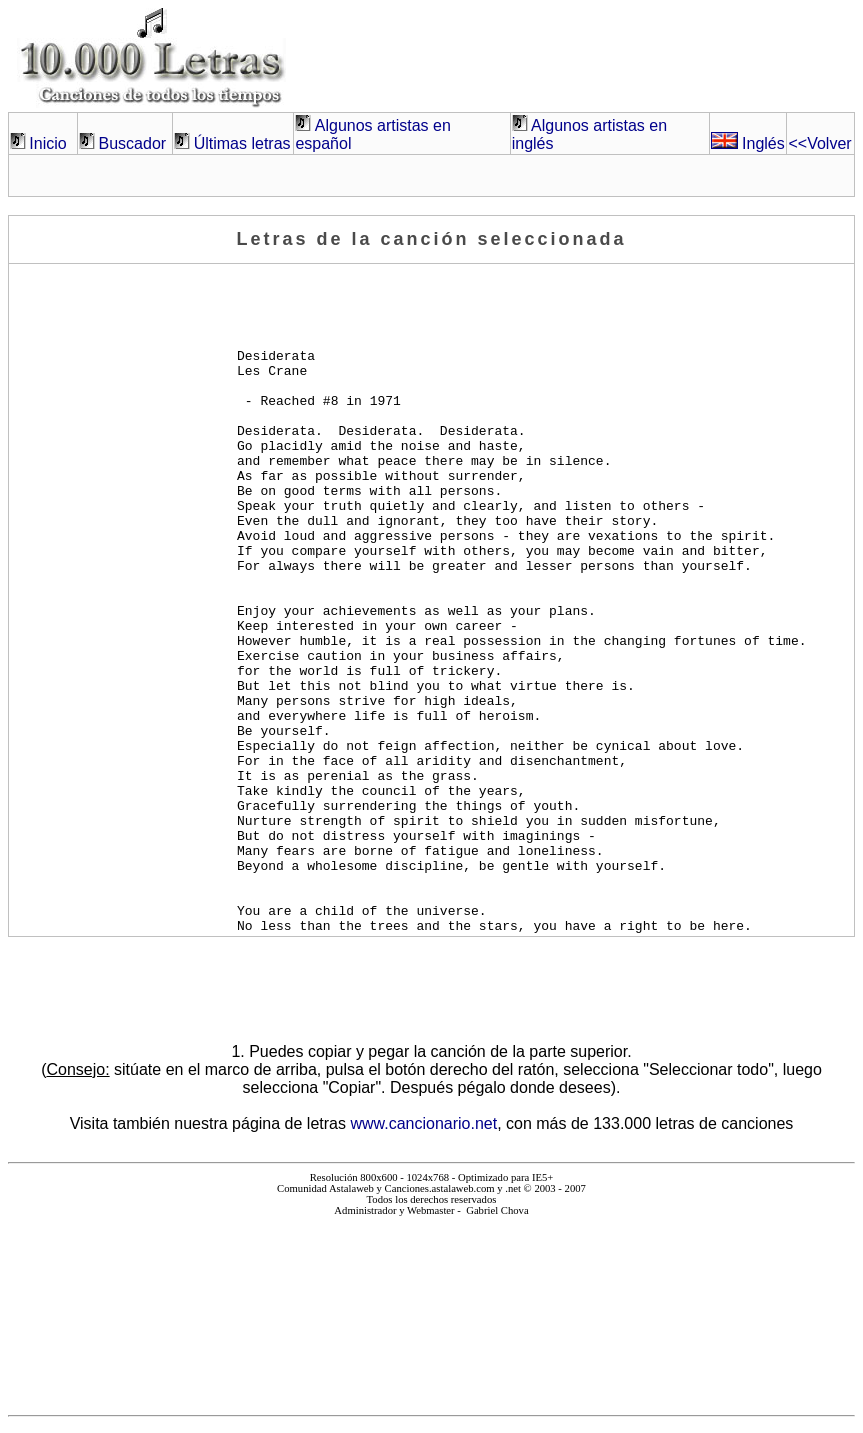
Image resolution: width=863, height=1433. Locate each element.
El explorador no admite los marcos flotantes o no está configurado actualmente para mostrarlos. (431, 1307)
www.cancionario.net (423, 1123)
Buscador (133, 143)
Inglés (748, 143)
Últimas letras (242, 143)
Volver (819, 143)
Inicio (47, 143)
